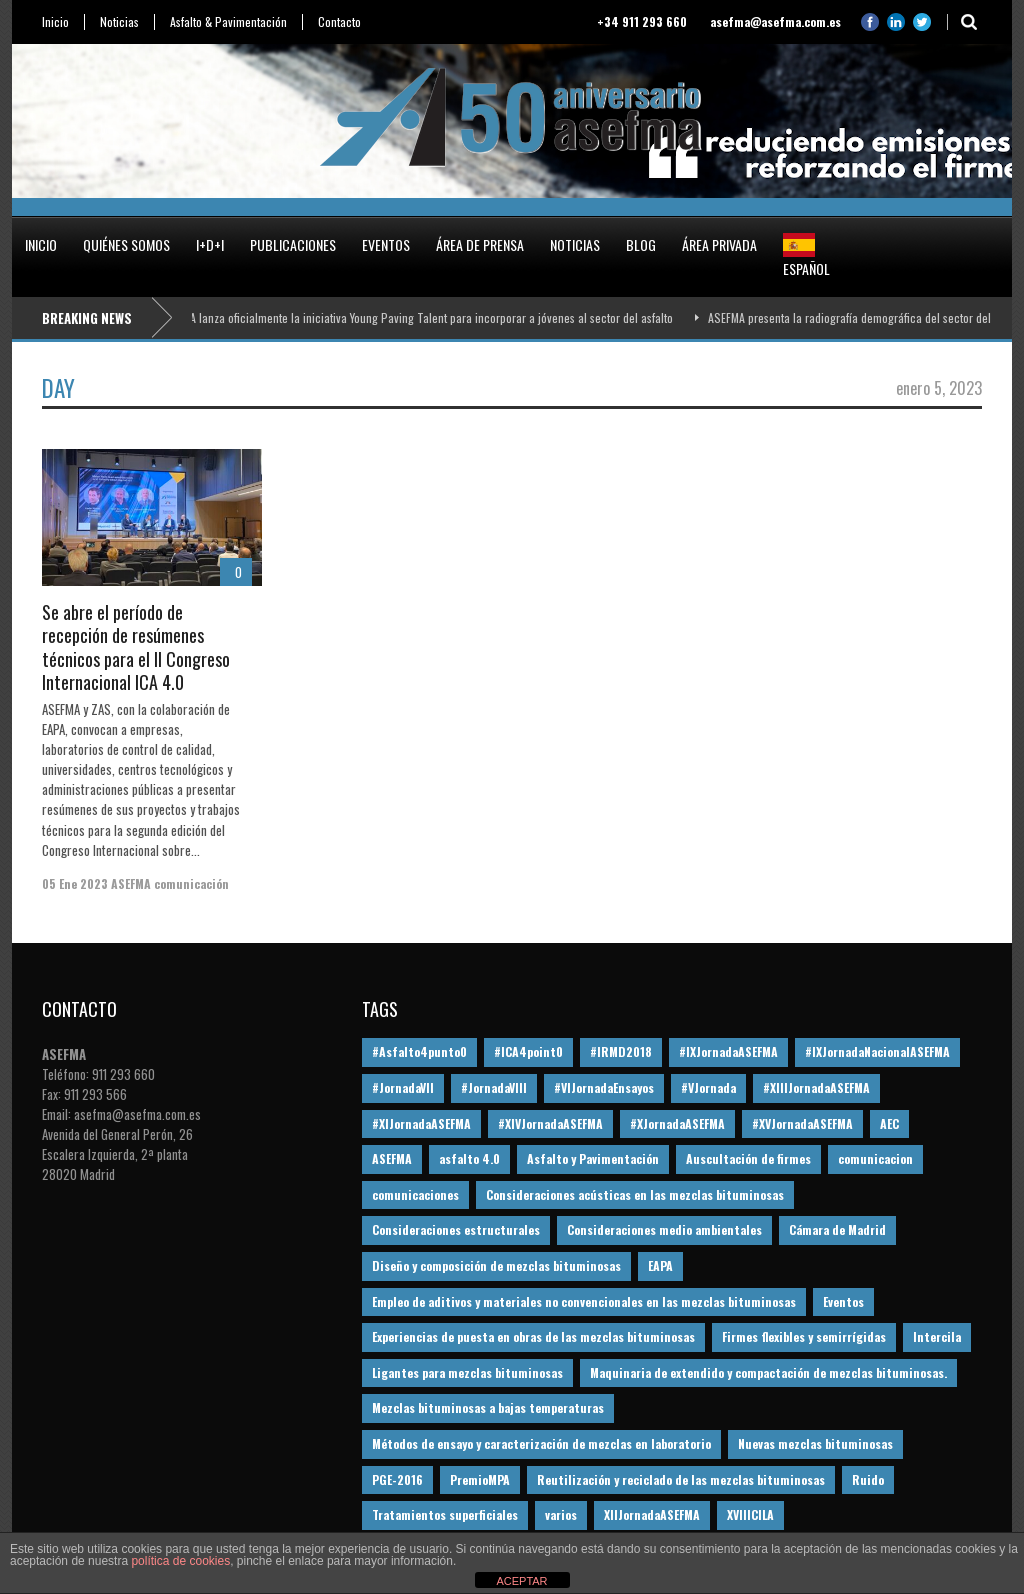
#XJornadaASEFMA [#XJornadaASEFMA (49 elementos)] (677, 1123)
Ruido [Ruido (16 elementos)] (868, 1479)
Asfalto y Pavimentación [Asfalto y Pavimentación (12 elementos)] (593, 1158)
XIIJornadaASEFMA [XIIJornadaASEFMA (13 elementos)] (652, 1514)
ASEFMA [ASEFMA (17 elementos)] (392, 1158)
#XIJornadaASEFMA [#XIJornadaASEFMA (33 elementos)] (421, 1123)
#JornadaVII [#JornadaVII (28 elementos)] (403, 1087)
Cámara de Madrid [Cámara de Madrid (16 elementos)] (837, 1229)
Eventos (386, 244)
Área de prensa (480, 244)
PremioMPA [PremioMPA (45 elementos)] (480, 1479)
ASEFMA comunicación (170, 883)
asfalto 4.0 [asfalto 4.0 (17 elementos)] (469, 1158)
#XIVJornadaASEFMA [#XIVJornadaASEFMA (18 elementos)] (550, 1123)
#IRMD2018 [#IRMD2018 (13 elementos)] (621, 1051)
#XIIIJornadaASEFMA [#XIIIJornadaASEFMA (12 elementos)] (816, 1087)
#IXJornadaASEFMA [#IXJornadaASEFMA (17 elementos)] (728, 1051)
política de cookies (180, 1561)
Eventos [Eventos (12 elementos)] (843, 1301)
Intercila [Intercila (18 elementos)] (937, 1336)
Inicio (55, 22)
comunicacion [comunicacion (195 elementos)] (875, 1158)
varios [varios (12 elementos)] (561, 1514)
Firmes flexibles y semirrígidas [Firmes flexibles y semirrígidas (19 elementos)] (804, 1336)
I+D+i (210, 244)
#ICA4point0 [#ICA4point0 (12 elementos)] (528, 1051)
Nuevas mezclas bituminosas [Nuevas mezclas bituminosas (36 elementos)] (815, 1443)
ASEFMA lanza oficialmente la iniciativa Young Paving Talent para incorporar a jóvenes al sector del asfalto (420, 317)
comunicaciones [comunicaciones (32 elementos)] (415, 1194)
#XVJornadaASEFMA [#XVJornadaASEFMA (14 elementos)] (802, 1123)
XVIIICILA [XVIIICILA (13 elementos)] (750, 1514)
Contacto (339, 22)
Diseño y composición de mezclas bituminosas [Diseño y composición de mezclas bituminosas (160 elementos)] (496, 1265)
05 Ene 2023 (75, 883)
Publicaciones (293, 244)
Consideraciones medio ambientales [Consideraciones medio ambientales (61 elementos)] (664, 1229)
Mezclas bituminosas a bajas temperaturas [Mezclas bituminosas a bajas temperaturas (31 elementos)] (488, 1407)
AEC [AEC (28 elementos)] (889, 1123)
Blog (641, 244)
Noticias (119, 22)
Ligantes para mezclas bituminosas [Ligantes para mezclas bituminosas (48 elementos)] (467, 1372)
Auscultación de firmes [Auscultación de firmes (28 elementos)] (748, 1158)
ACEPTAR (521, 1581)
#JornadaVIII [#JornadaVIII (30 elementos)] (494, 1087)
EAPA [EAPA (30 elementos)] (660, 1265)
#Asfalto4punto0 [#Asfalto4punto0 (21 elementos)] (419, 1051)
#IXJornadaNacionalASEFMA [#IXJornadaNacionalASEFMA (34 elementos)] (877, 1051)
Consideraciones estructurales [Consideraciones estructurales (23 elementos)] (456, 1229)
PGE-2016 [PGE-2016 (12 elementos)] (397, 1479)
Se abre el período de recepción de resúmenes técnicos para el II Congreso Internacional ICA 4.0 (136, 647)
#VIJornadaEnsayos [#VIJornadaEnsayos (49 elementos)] (604, 1087)
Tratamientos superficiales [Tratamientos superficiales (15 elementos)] (445, 1514)
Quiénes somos (126, 244)
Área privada (719, 244)
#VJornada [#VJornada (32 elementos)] (708, 1087)
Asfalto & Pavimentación (228, 22)
